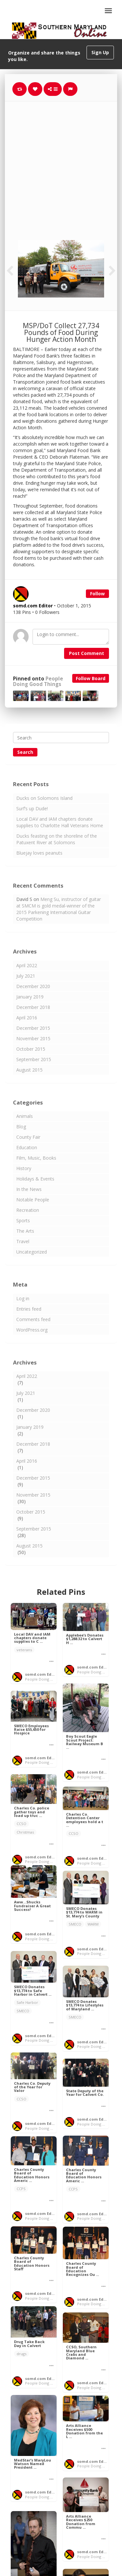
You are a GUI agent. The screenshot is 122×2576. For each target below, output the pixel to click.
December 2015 (33, 1028)
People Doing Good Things (38, 681)
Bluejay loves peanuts (39, 853)
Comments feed (33, 1319)
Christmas (25, 1832)
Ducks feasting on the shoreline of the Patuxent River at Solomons (56, 839)
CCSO (21, 1823)
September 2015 (33, 1059)
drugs (21, 2353)
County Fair (28, 1137)
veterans (24, 1649)
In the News (29, 1189)
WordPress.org (31, 1330)
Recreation (27, 1210)
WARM (93, 1924)
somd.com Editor (42, 1674)
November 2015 (33, 1038)
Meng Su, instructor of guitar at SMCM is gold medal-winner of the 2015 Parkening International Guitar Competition (58, 909)
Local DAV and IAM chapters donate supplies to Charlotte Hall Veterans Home (59, 822)
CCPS (73, 2189)
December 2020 (33, 986)
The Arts (25, 1231)
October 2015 (30, 1049)
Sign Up (100, 52)
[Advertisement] (61, 166)
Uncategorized (31, 1252)
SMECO (75, 1924)
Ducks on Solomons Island (44, 798)
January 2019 (30, 997)
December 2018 (33, 1007)
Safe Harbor (27, 2002)
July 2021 (25, 976)
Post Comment (86, 653)
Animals (24, 1116)
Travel (22, 1241)
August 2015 (29, 1070)
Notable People (32, 1200)
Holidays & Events (35, 1179)
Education (26, 1147)
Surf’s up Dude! (32, 808)
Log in (22, 1298)
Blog (21, 1126)
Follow (97, 593)
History (23, 1168)
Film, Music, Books (36, 1158)
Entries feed (28, 1309)
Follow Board (90, 678)
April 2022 (26, 965)
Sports (23, 1220)
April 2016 (26, 1017)
